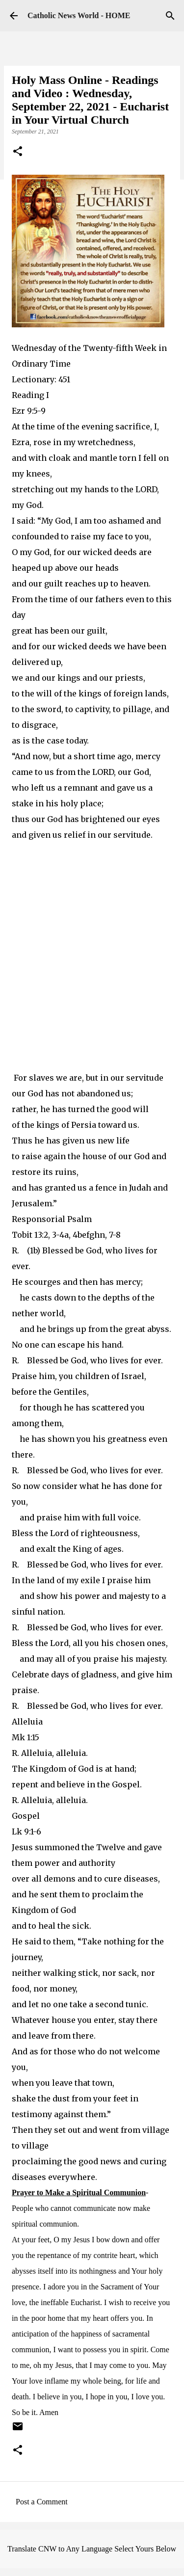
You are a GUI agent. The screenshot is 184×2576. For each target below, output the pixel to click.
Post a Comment (42, 2501)
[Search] (170, 15)
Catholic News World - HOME (78, 15)
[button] (18, 152)
